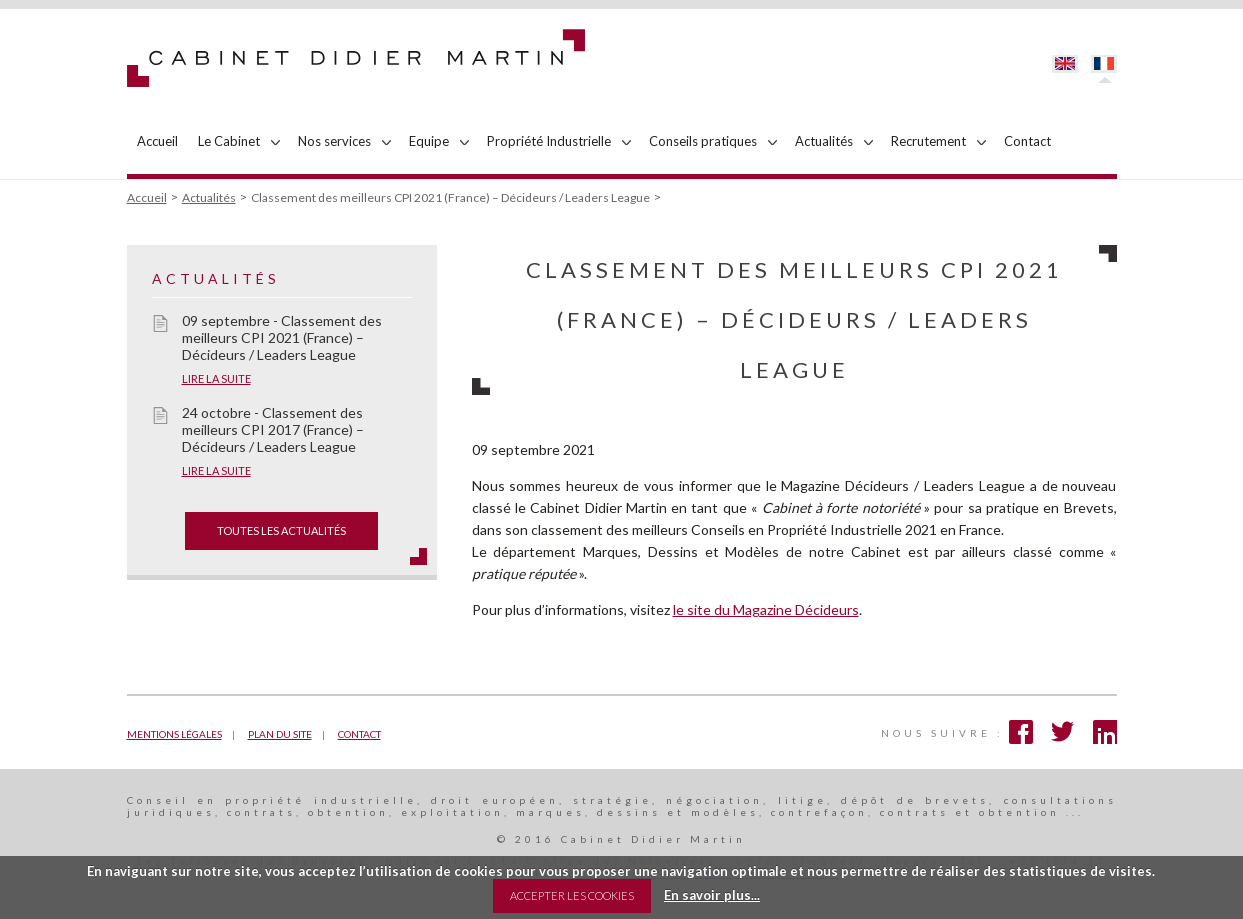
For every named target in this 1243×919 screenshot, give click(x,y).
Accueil (157, 141)
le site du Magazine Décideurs (766, 609)
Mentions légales (174, 734)
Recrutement (928, 141)
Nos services (334, 141)
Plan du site (280, 734)
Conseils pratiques (703, 141)
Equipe (429, 141)
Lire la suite (216, 378)
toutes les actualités (281, 530)
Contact (1027, 141)
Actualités (824, 141)
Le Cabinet (229, 141)
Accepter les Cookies (572, 895)
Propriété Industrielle (549, 141)
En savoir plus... (712, 895)
